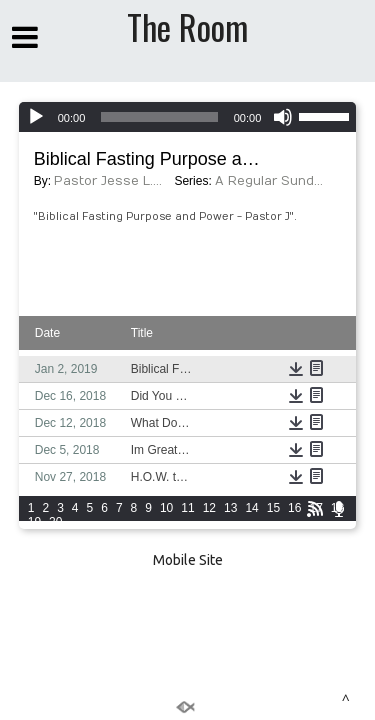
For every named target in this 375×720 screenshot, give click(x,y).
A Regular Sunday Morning (270, 181)
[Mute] (283, 117)
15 (273, 508)
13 (230, 508)
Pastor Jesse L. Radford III (109, 181)
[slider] (159, 117)
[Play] (36, 117)
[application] (188, 117)
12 (209, 508)
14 (251, 508)
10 (166, 508)
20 (55, 522)
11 (187, 508)
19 (34, 522)
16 (294, 508)
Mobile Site (188, 560)
